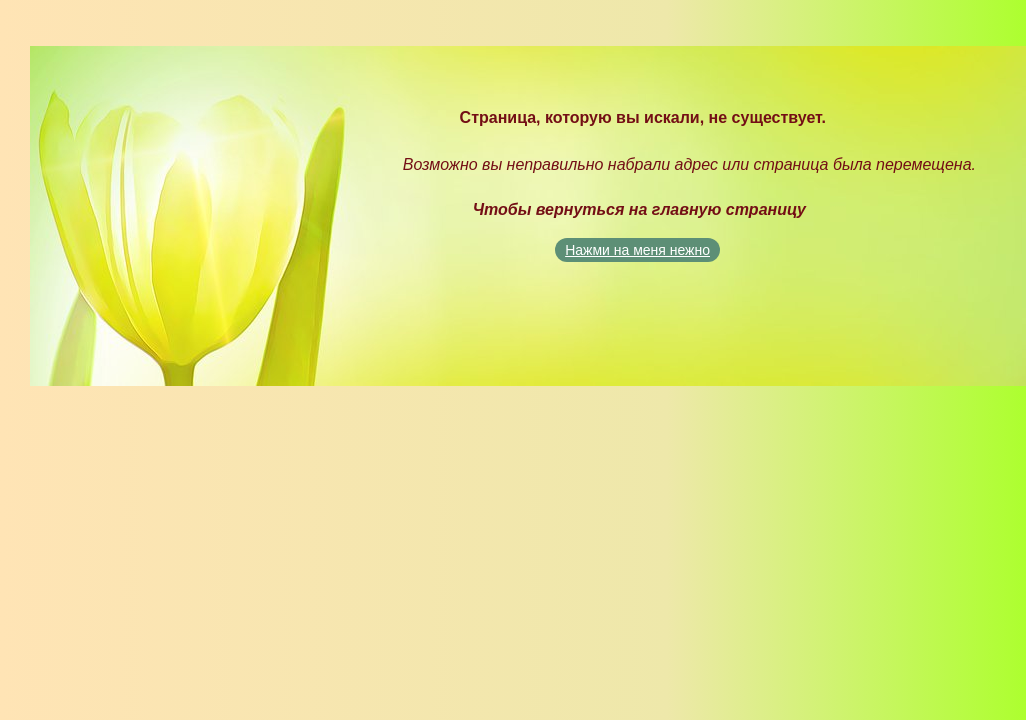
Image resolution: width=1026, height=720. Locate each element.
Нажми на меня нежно (637, 250)
